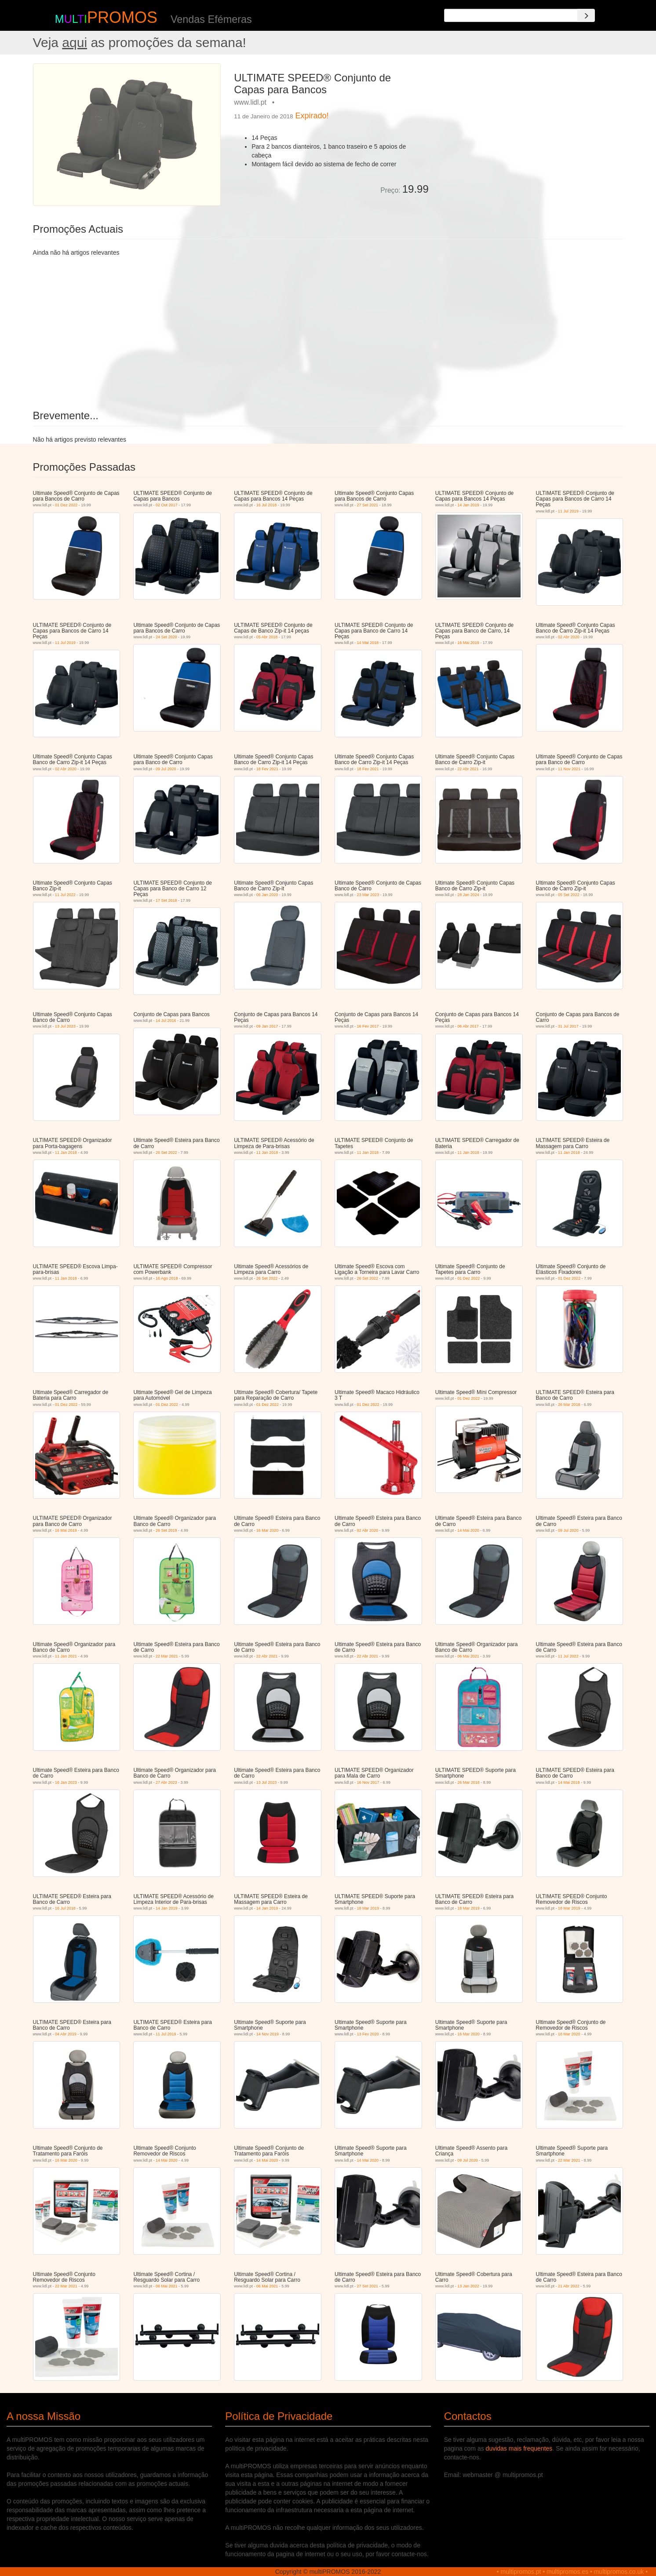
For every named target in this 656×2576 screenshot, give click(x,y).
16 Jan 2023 (66, 1782)
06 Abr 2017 (468, 1026)
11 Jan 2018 (66, 1152)
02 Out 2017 (167, 505)
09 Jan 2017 (267, 1026)
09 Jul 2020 (166, 769)
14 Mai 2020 (468, 1530)
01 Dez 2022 (66, 505)
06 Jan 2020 (267, 895)
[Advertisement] (529, 125)
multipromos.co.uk (619, 2571)
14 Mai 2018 (368, 642)
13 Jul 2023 (65, 1026)
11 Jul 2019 (568, 511)
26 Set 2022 (166, 1152)
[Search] (586, 15)
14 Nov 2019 (267, 2034)
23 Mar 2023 (368, 895)
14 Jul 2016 (166, 1020)
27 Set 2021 (368, 505)
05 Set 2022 (568, 895)
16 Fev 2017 (368, 1026)
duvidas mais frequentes (519, 2448)
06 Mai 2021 (468, 1656)
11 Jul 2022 (65, 895)
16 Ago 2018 (167, 1278)
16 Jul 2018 (266, 505)
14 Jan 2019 (468, 505)
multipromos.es (567, 2571)
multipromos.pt (521, 2571)
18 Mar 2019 (368, 1908)
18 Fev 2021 (267, 769)
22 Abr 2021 (468, 769)
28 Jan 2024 (468, 895)
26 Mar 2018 (569, 1404)
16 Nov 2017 (368, 1782)
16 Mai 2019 (468, 642)
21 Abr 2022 (568, 2286)
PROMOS (122, 17)
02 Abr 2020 (568, 637)
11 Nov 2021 (569, 769)
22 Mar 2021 (167, 1656)
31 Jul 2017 (568, 1026)
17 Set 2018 (166, 900)
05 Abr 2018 (267, 637)
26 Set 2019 (166, 1530)
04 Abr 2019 (66, 2034)
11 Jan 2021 (66, 1656)
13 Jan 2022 (468, 2286)
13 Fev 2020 (368, 2034)
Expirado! (312, 115)
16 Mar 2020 (267, 1530)
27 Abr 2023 (166, 1782)
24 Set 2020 (166, 637)
